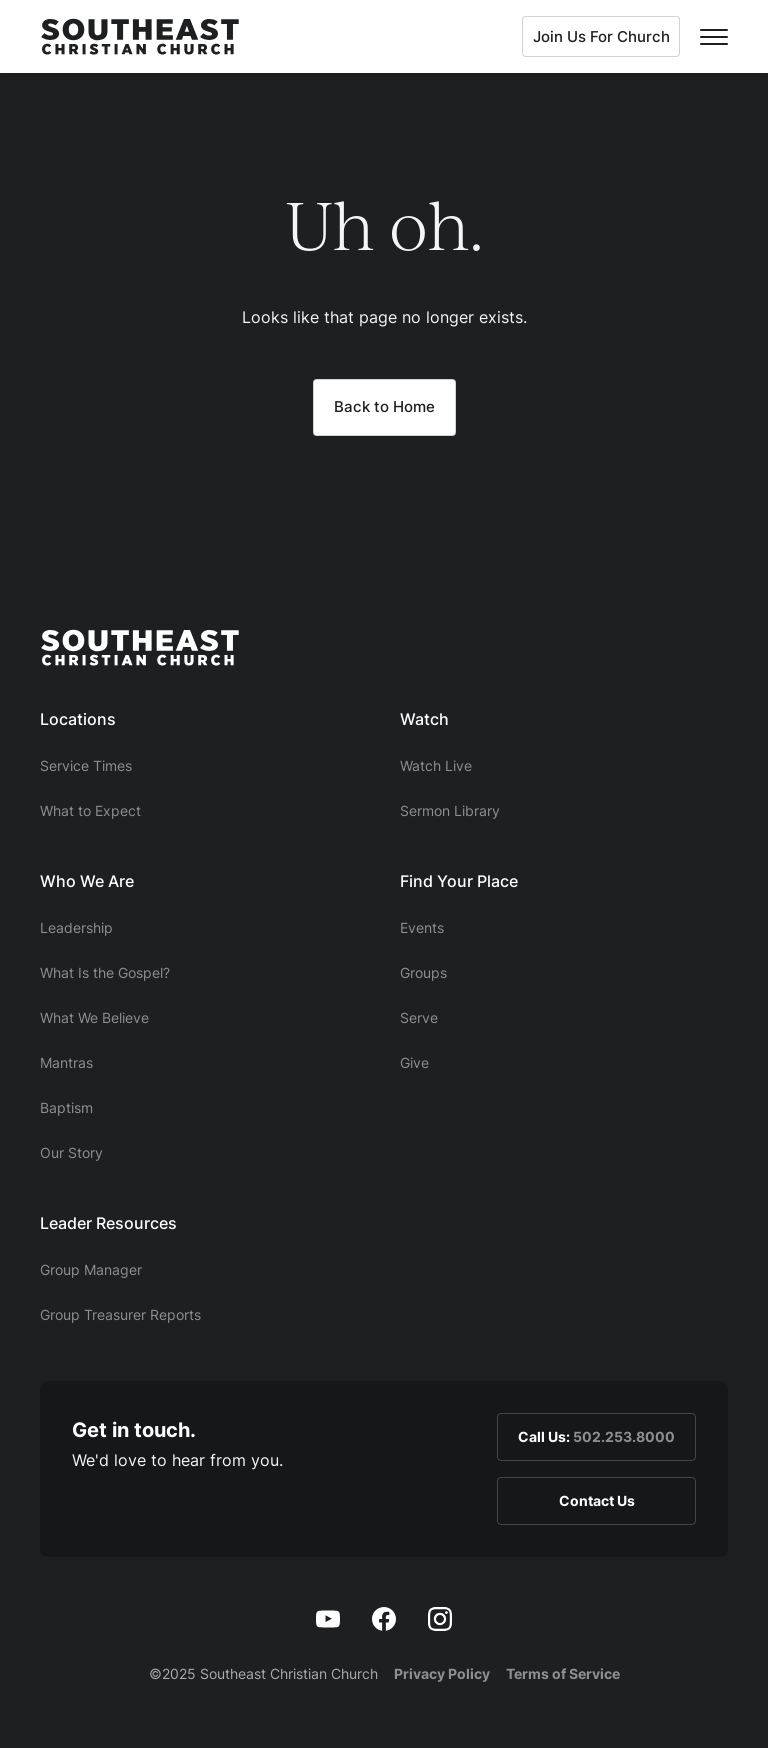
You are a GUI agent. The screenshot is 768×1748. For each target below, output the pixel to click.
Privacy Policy (442, 1673)
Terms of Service (563, 1673)
